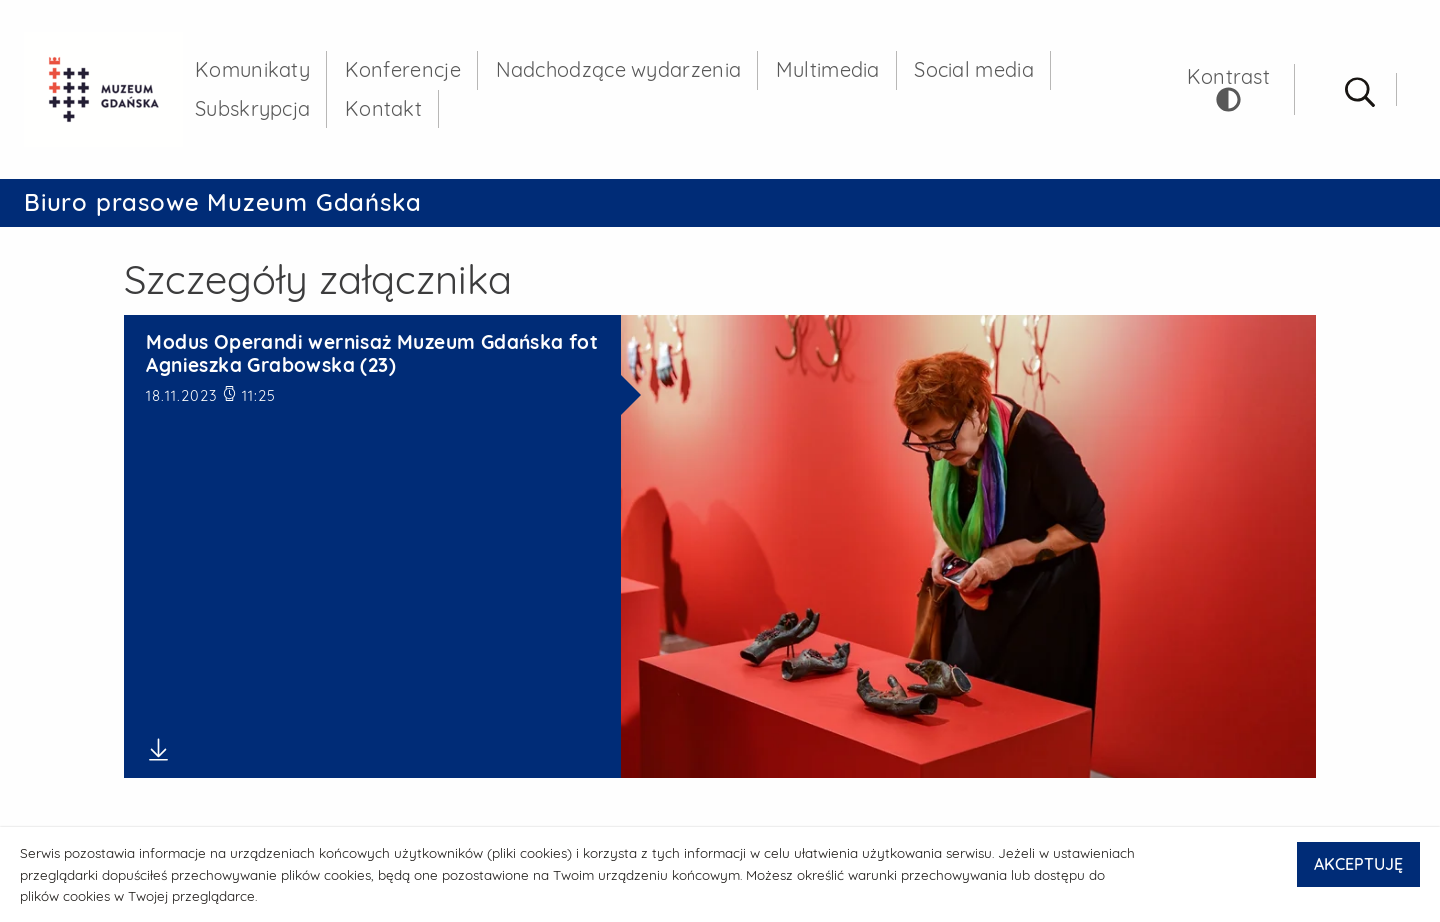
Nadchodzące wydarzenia (619, 69)
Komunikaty (252, 69)
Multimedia (828, 69)
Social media (974, 69)
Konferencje (403, 69)
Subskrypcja (252, 108)
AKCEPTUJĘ (1358, 864)
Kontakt (383, 108)
